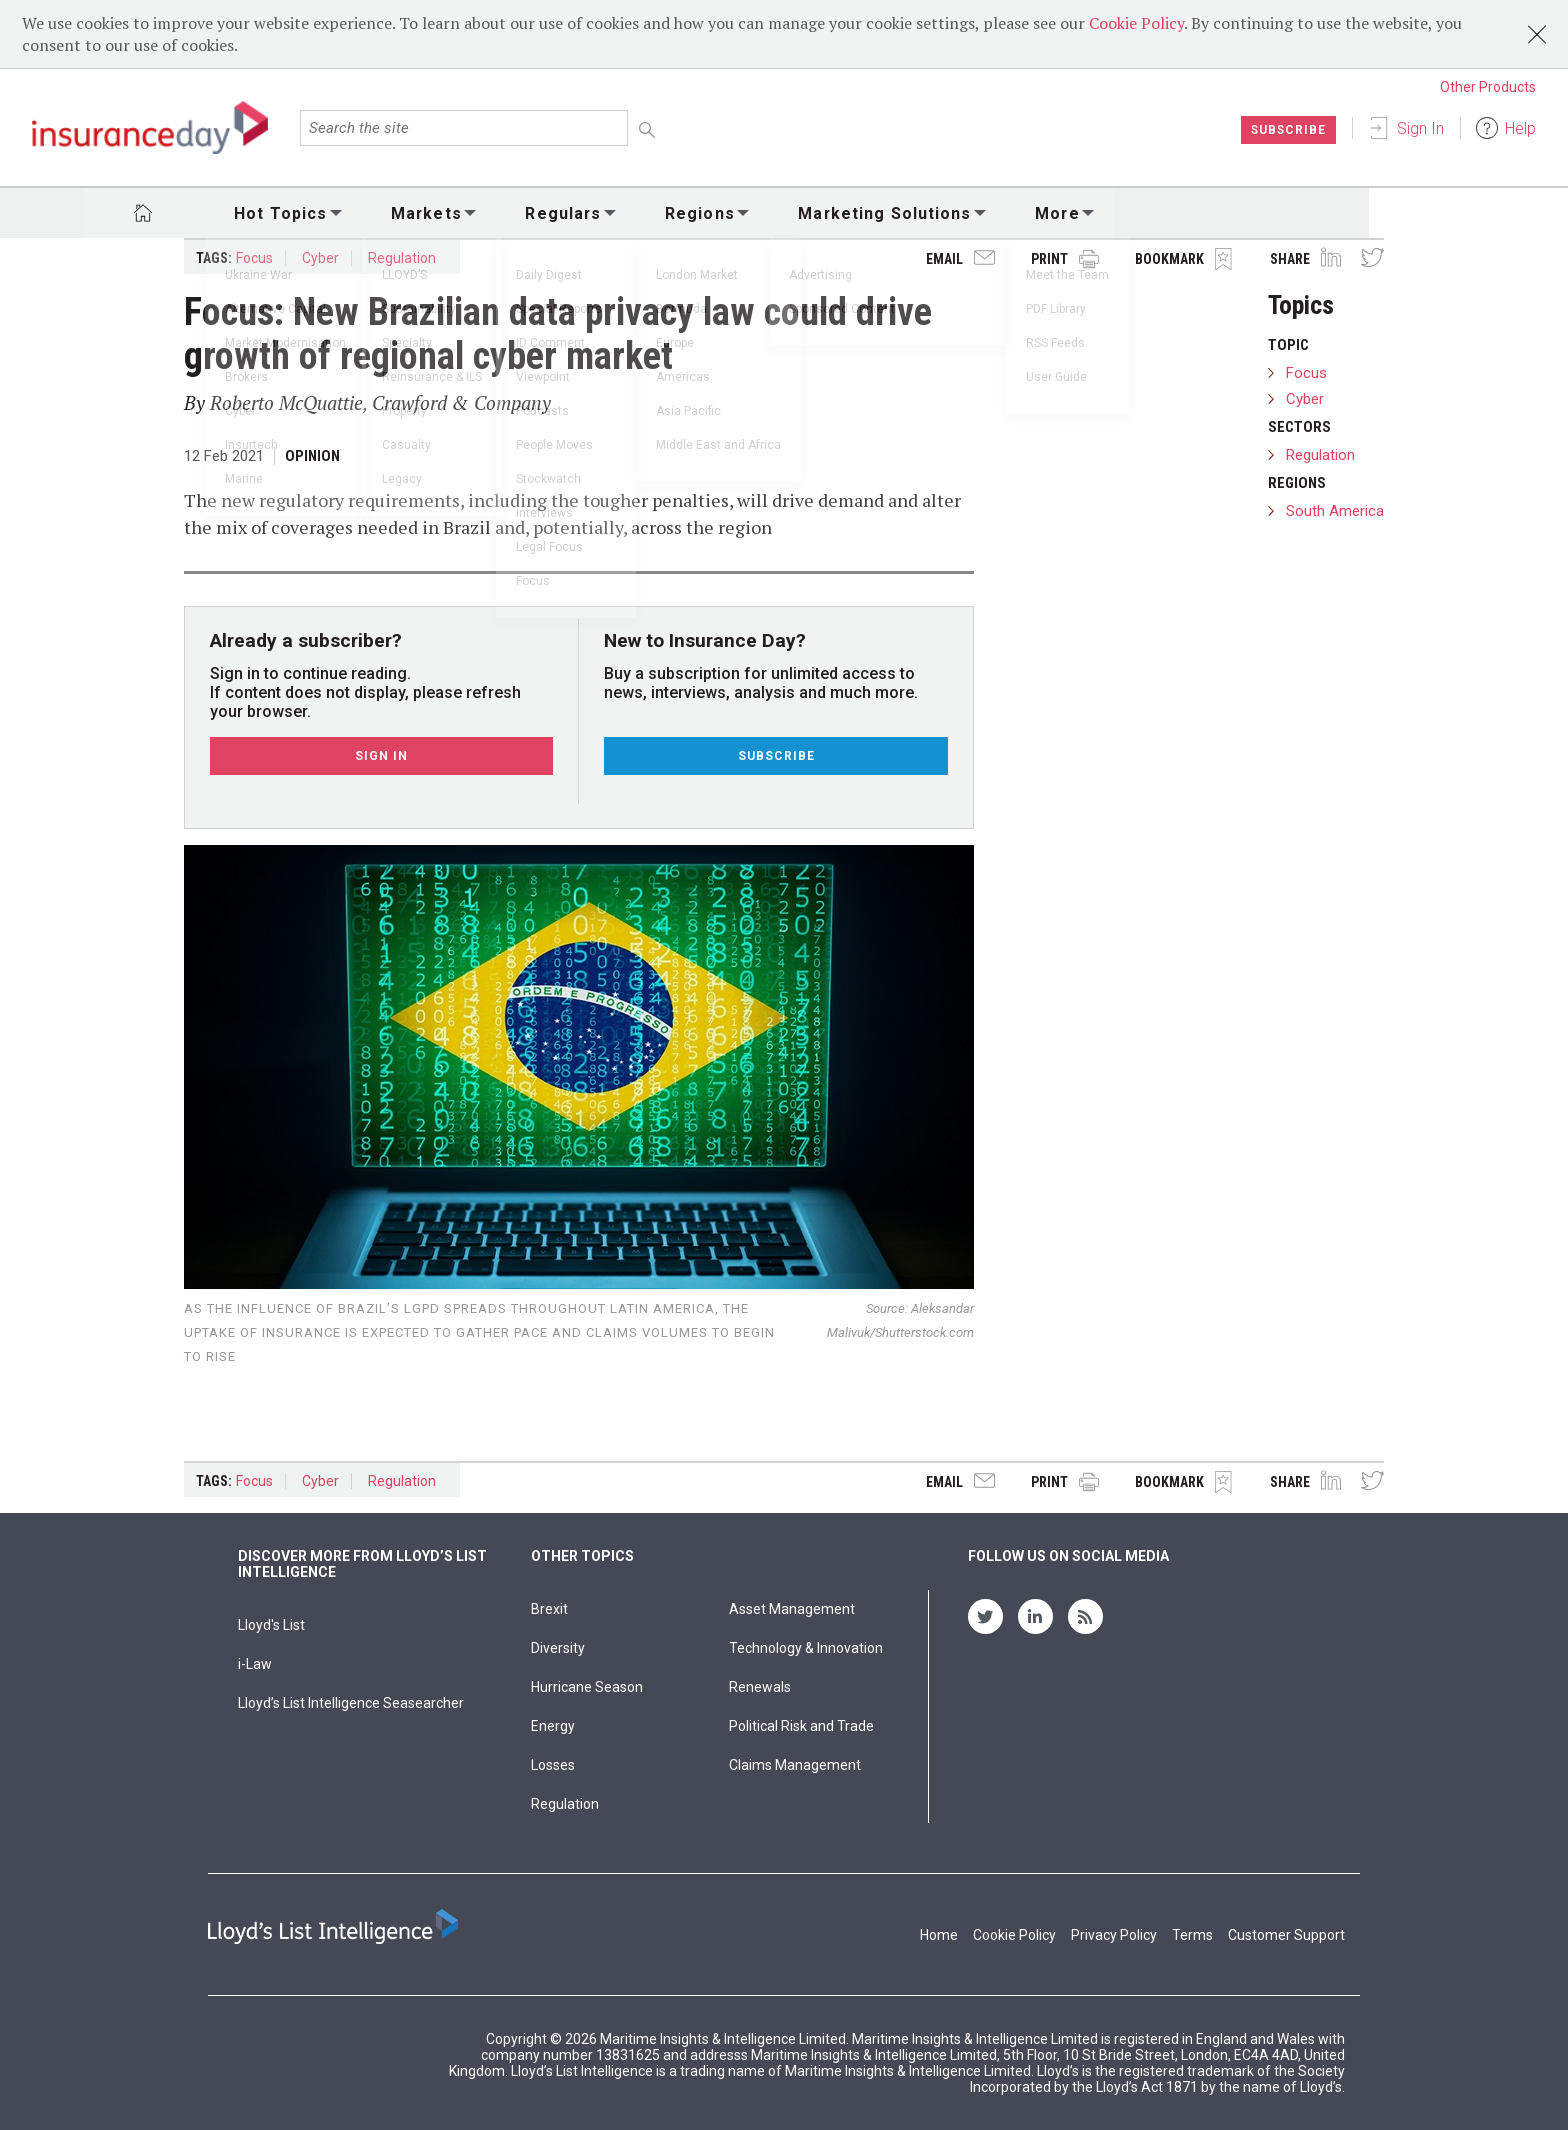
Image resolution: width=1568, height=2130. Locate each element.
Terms (1192, 1935)
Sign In (1420, 128)
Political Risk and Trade (801, 1726)
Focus (254, 258)
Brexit (549, 1609)
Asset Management (792, 1609)
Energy (553, 1726)
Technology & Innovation (806, 1648)
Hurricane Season (587, 1687)
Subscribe (1287, 130)
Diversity (558, 1648)
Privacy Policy (1114, 1935)
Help (1520, 128)
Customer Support (1286, 1935)
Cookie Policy (1136, 23)
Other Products (1488, 87)
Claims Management (795, 1765)
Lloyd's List (271, 1625)
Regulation (402, 258)
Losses (553, 1765)
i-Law (255, 1664)
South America (1335, 511)
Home (939, 1935)
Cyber (320, 258)
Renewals (760, 1687)
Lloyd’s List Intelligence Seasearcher (351, 1703)
